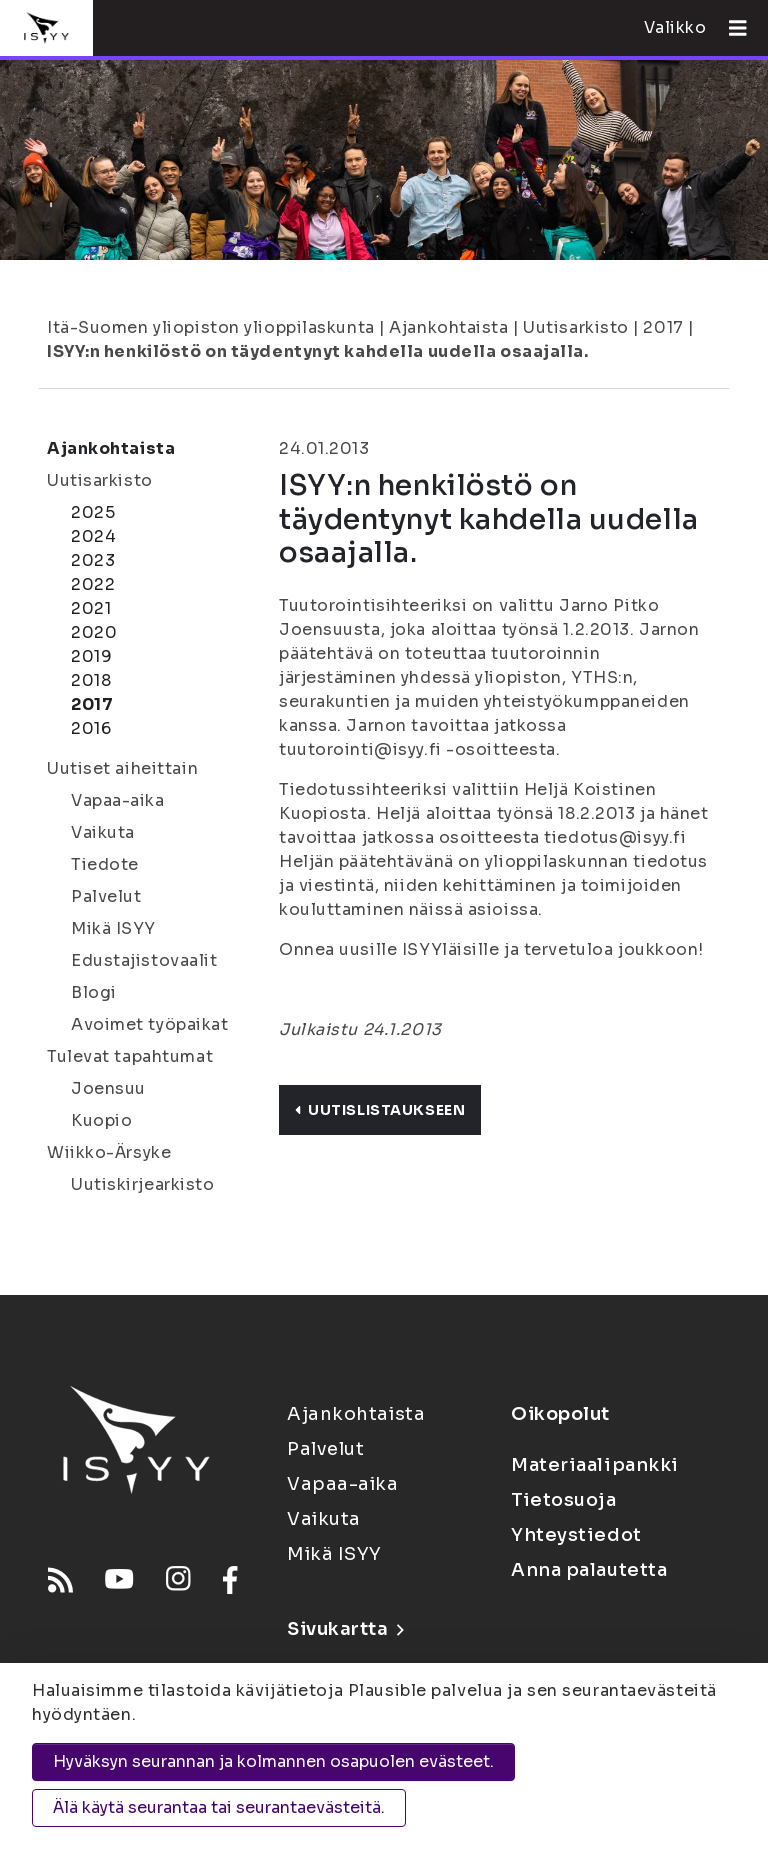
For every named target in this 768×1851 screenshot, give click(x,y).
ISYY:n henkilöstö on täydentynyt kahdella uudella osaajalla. (318, 351)
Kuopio (101, 1120)
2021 (91, 608)
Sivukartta (345, 1629)
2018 (91, 680)
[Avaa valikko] (730, 28)
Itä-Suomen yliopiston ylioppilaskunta (211, 327)
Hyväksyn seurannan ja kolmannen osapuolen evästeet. (273, 1761)
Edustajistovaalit (144, 960)
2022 (93, 584)
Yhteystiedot (576, 1535)
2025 (93, 512)
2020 (94, 632)
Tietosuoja (564, 1500)
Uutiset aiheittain (122, 768)
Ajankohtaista (448, 327)
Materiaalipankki (595, 1465)
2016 (91, 728)
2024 (93, 536)
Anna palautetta (589, 1570)
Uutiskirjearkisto (143, 1184)
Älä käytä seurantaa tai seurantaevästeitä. (219, 1807)
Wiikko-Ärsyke (109, 1152)
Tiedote (105, 864)
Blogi (94, 992)
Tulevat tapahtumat (130, 1056)
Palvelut (106, 896)
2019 (91, 656)
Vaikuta (103, 832)
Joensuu (108, 1088)
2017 (663, 327)
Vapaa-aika (118, 800)
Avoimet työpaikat (150, 1024)
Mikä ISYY (113, 928)
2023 (93, 560)
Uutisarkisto (576, 327)
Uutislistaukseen (380, 1110)
